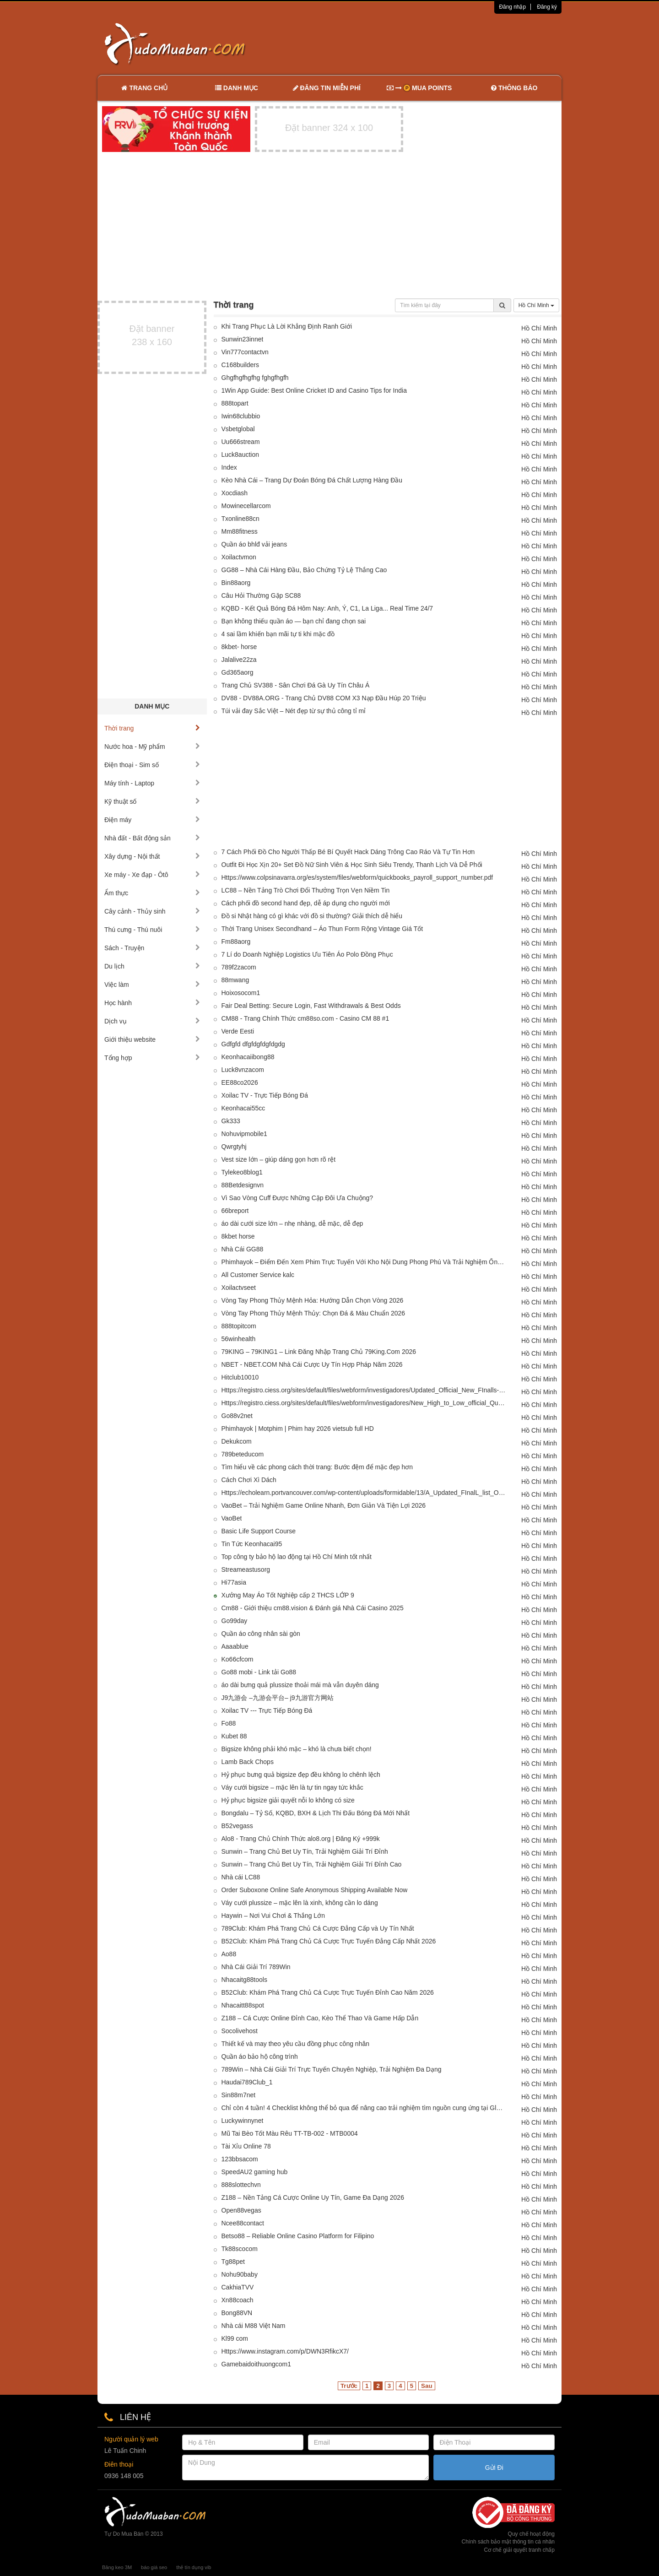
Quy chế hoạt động (531, 2534)
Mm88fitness (239, 531)
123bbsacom (239, 2159)
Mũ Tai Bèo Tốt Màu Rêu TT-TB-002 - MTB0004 (289, 2133)
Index (229, 467)
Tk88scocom (239, 2248)
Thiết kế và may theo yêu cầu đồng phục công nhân (295, 2043)
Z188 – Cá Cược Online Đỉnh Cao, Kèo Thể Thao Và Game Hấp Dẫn (320, 2018)
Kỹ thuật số (152, 801)
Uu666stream (240, 441)
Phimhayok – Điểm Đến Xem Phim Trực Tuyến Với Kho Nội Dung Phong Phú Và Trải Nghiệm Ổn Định (363, 1262)
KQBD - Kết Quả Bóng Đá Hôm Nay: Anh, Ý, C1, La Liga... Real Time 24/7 (327, 608)
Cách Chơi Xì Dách (248, 1479)
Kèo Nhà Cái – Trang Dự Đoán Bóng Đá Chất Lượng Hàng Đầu (312, 480)
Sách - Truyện (152, 948)
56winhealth (238, 1338)
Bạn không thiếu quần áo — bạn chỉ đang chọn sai (293, 621)
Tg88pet (233, 2261)
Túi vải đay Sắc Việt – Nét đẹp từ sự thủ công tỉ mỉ (293, 710)
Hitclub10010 (240, 1377)
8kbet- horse (239, 646)
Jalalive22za (239, 659)
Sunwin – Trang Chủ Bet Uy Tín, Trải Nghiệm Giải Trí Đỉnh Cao (311, 1864)
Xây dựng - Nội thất (152, 856)
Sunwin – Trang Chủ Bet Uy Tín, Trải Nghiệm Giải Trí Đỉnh (304, 1851)
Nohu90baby (239, 2274)
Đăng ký (547, 7)
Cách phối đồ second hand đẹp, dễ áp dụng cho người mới (305, 903)
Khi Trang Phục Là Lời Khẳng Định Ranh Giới (286, 326)
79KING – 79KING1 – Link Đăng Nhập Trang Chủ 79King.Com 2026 (318, 1351)
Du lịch (152, 966)
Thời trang (152, 728)
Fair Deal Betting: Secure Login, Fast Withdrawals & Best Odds (311, 1005)
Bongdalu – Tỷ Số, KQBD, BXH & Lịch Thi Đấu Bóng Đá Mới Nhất (315, 1813)
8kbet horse (238, 1236)
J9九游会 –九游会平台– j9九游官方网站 (277, 1697)
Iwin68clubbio (240, 416)
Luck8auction (240, 454)
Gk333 (230, 1121)
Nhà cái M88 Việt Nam (253, 2325)
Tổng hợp (152, 1057)
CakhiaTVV (237, 2287)
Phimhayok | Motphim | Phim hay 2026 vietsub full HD (297, 1428)
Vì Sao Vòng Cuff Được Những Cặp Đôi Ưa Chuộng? (297, 1197)
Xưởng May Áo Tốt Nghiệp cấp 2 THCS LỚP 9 (287, 1595)
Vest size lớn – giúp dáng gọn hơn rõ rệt (278, 1159)
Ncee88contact (242, 2223)
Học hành (152, 1003)
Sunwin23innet (242, 339)
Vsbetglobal (238, 429)
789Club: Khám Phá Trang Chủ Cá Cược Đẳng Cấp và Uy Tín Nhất (317, 1928)
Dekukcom (236, 1441)
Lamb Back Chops (247, 1761)
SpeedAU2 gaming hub (254, 2172)
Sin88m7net (238, 2095)
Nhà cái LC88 (240, 1877)
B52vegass (237, 1825)
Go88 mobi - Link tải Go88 (259, 1672)
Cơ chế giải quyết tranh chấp (519, 2550)
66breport (235, 1210)
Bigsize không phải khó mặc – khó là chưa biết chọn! (296, 1749)
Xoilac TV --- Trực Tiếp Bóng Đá (267, 1710)
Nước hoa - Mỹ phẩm (152, 746)
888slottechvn (241, 2184)
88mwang (235, 980)
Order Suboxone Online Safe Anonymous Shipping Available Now (314, 1890)
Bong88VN (237, 2312)
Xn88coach (237, 2300)
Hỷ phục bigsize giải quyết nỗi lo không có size (288, 1800)
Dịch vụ (152, 1021)
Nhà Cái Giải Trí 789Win (256, 1966)
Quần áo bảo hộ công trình (259, 2056)
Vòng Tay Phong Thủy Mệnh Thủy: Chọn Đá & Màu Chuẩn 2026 (313, 1313)
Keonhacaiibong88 (248, 1057)
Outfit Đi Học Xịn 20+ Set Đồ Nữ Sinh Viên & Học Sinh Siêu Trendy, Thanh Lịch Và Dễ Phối (351, 864)
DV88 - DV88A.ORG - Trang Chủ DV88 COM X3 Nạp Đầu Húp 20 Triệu (323, 698)
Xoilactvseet (238, 1287)
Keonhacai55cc (243, 1108)
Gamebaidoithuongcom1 (256, 2364)
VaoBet (231, 1518)
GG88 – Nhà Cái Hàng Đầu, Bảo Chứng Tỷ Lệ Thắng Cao (304, 570)
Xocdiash (234, 493)
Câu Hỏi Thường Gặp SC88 (261, 595)
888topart (234, 403)
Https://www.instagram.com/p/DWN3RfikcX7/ (285, 2351)
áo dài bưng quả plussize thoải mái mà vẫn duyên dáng (300, 1684)
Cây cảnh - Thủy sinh (152, 911)
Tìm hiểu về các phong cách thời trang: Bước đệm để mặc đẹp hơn (317, 1467)
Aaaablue (234, 1646)
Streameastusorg (245, 1569)
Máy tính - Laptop (152, 783)
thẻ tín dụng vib (193, 2567)
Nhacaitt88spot (242, 2005)
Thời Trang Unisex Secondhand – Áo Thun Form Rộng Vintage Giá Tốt (322, 928)
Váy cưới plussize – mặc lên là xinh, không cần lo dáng (299, 1902)
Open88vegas (241, 2210)
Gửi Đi (494, 2467)
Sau (426, 2385)
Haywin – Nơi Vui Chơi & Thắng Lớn (273, 1915)
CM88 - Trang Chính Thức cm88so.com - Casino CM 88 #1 (305, 1018)
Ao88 (229, 1954)
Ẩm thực (152, 893)
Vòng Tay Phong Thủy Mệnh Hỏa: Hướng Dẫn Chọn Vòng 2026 (312, 1300)
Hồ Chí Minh (536, 305)
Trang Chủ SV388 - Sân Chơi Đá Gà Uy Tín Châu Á (295, 685)
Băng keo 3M (117, 2567)
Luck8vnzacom (242, 1069)
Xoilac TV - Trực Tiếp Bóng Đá (264, 1095)
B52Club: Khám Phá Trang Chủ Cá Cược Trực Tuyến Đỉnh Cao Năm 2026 (327, 1992)
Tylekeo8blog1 (242, 1172)
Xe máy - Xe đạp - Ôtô (152, 874)
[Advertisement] (426, 43)
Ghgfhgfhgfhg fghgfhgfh (255, 377)
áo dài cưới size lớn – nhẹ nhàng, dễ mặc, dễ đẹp (292, 1223)
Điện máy (152, 819)
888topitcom (238, 1326)
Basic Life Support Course (258, 1531)
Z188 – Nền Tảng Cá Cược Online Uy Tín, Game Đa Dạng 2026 (312, 2197)
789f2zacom (238, 967)
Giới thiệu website (152, 1039)
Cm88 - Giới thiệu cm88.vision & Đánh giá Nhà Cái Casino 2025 (312, 1608)
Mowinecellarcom (246, 505)
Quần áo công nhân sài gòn (260, 1633)
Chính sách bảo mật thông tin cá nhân (508, 2541)
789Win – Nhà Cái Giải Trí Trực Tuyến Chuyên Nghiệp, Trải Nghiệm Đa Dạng (331, 2069)
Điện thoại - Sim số (152, 764)
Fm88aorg (236, 941)
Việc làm (152, 984)
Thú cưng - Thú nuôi (152, 929)
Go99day (234, 1620)
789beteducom (242, 1454)
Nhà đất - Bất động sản (152, 838)
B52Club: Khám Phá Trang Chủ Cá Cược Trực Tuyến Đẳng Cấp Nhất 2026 (328, 1941)
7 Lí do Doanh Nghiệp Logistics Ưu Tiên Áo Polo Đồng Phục (307, 954)
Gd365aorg (237, 672)
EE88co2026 (239, 1082)
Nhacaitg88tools (244, 1979)
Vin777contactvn (245, 352)
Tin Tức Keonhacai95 (251, 1544)
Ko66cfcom (237, 1659)
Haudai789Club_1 (247, 2082)
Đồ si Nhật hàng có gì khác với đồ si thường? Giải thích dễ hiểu (312, 916)
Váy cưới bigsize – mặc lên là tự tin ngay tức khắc (292, 1787)
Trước (348, 2385)
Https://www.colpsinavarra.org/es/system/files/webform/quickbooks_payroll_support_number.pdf (357, 877)
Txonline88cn (240, 518)
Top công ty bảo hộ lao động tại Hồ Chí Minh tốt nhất (296, 1556)
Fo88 (228, 1723)
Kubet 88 (234, 1736)
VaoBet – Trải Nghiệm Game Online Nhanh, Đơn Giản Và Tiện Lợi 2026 (323, 1505)
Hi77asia (233, 1582)
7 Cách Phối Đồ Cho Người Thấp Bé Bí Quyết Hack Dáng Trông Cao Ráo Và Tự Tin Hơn (348, 851)
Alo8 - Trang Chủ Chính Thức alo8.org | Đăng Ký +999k (300, 1838)
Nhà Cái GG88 (242, 1249)
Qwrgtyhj (234, 1146)
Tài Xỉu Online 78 (246, 2146)
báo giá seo (154, 2567)
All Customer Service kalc (258, 1274)
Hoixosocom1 (240, 992)
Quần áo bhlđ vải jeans (254, 544)
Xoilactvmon (238, 557)
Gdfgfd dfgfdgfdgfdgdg (253, 1044)
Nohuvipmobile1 (244, 1133)
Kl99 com (234, 2338)
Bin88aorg (236, 582)
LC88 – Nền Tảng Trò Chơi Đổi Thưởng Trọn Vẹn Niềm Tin (305, 890)
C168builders (240, 364)
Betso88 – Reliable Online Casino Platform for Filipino (297, 2236)
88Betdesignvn (242, 1185)
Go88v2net (237, 1415)
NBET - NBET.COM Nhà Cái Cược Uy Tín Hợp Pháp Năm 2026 (312, 1364)
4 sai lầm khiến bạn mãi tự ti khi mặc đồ (278, 634)
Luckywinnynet (242, 2120)
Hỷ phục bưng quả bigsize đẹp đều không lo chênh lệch (300, 1774)
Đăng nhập (512, 7)
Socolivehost (239, 2031)
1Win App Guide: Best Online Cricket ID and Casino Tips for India (314, 390)
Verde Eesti (237, 1031)
